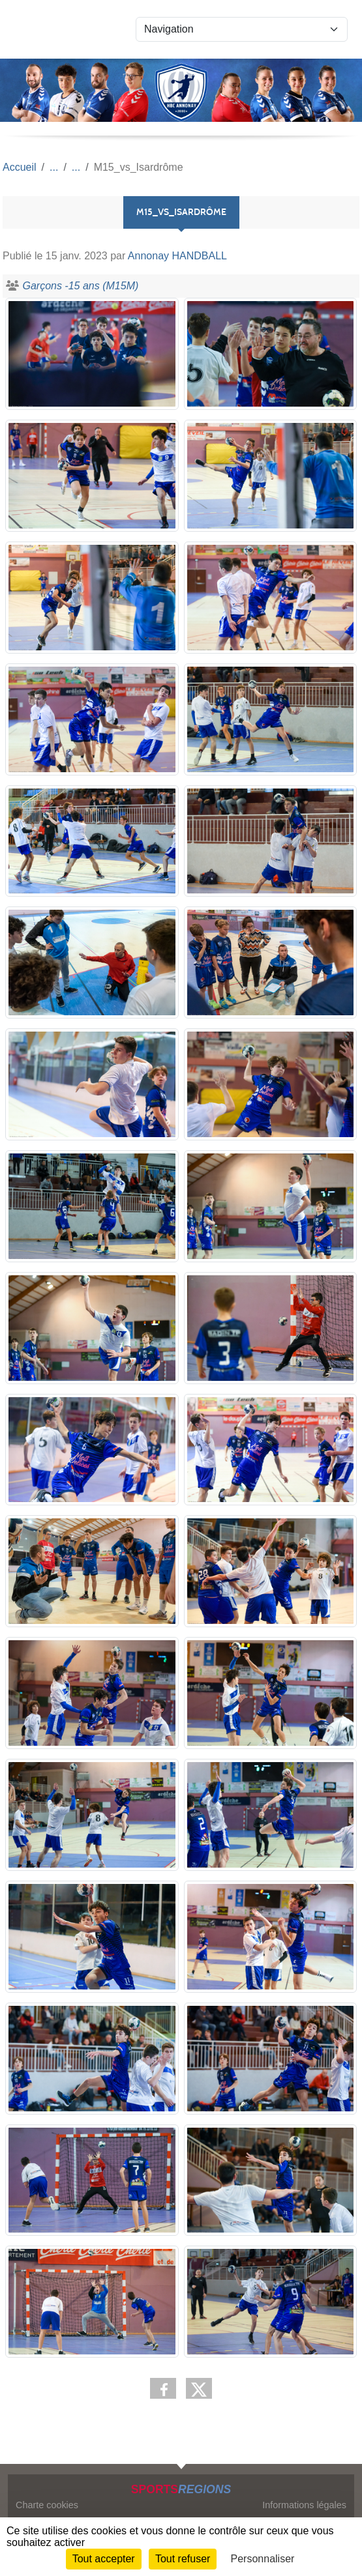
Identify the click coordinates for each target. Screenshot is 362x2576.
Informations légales (304, 2505)
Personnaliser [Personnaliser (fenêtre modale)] (263, 2558)
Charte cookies (47, 2505)
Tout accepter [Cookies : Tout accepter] (103, 2558)
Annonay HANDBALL (177, 255)
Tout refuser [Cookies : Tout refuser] (182, 2558)
